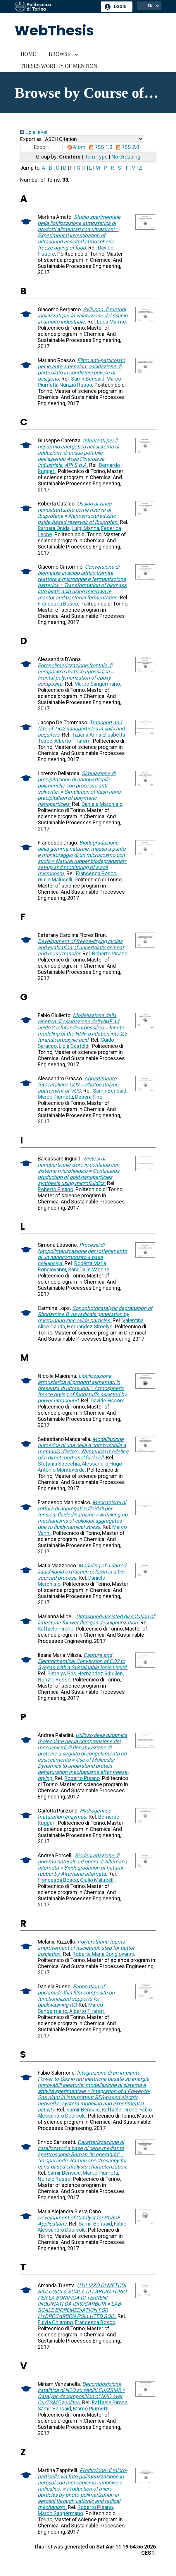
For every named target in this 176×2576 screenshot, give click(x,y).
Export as (31, 139)
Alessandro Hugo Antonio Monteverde (80, 1467)
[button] (41, 147)
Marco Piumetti (55, 1097)
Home (28, 54)
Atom (75, 147)
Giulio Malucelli (55, 879)
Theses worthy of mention (58, 66)
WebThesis (54, 30)
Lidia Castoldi (74, 1046)
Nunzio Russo (75, 385)
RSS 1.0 (99, 147)
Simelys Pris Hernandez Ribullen (85, 1673)
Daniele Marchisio (102, 804)
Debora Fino (88, 1097)
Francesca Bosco (58, 604)
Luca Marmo (111, 322)
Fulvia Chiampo (55, 2322)
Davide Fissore (108, 1400)
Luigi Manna (85, 528)
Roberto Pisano (109, 953)
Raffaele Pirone (55, 1629)
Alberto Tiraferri (72, 741)
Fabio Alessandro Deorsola (82, 2227)
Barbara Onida (54, 528)
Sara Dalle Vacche (88, 1269)
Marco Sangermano (97, 684)
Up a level (33, 132)
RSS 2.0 (126, 147)
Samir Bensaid (87, 379)
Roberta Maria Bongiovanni (103, 1954)
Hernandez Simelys (90, 1326)
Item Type (96, 157)
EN (150, 5)
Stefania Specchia (59, 1464)
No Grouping (125, 157)
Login (120, 6)
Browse (59, 54)
